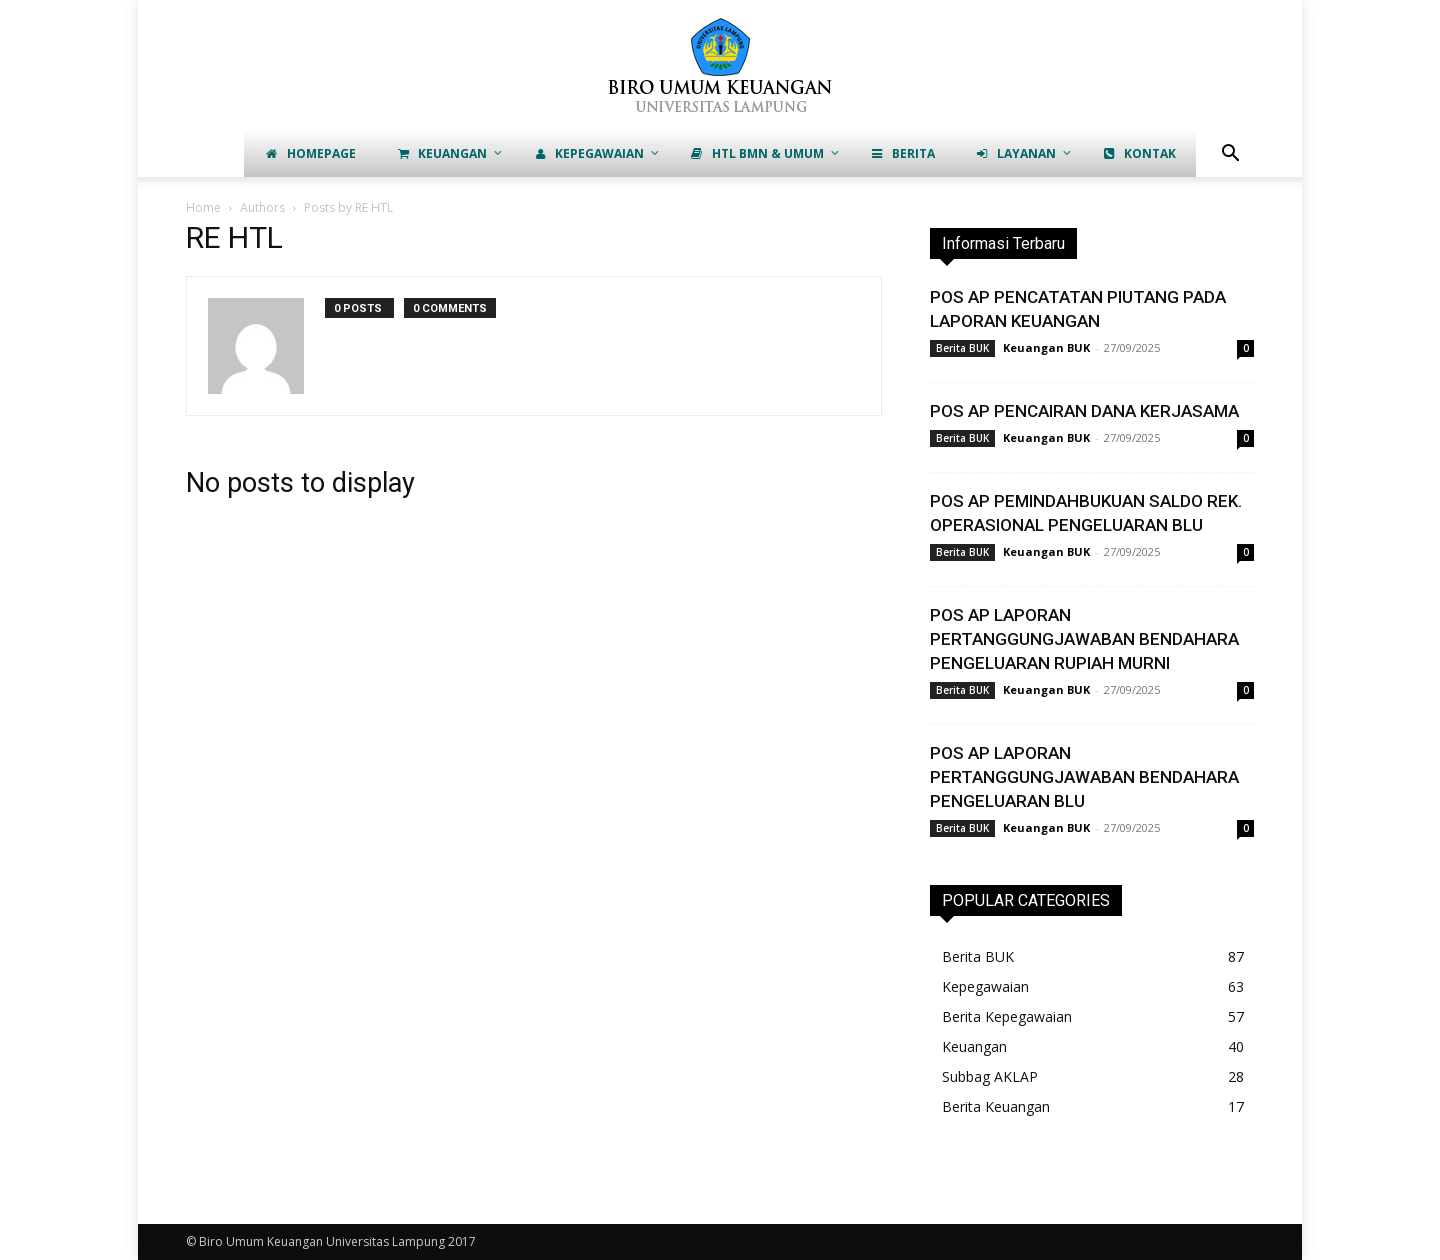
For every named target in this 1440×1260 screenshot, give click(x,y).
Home (203, 207)
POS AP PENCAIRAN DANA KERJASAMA (1084, 411)
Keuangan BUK (1046, 347)
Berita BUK (962, 348)
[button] (1230, 155)
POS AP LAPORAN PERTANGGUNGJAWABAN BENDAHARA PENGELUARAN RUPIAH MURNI (1084, 639)
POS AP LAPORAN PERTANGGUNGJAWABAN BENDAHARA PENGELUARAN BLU (1084, 777)
